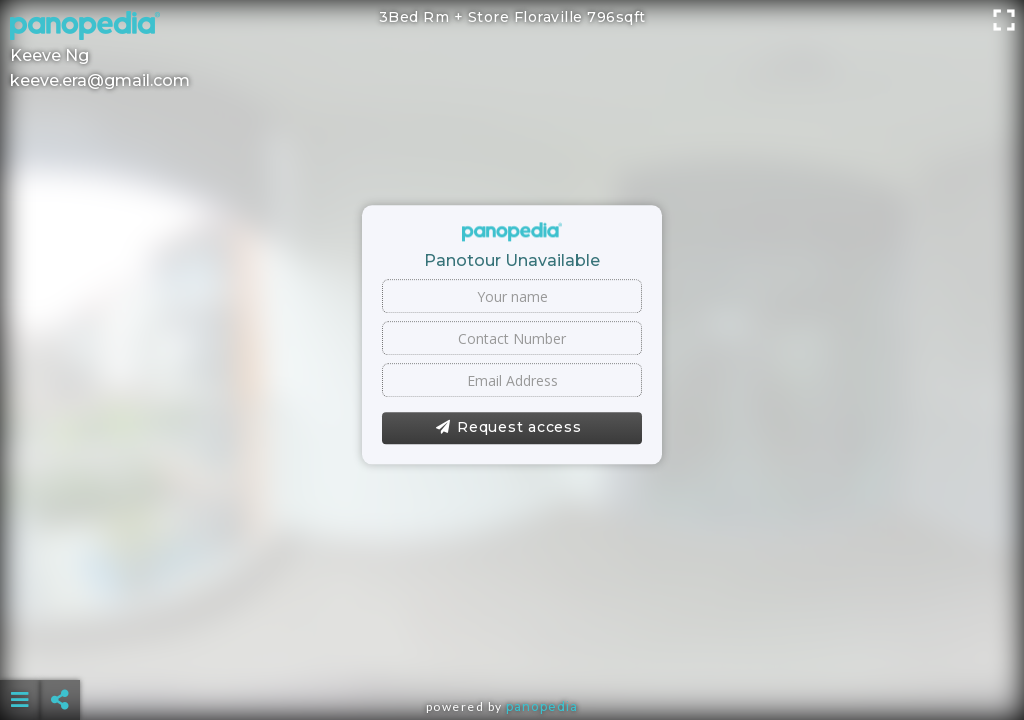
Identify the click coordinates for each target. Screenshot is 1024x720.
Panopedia (542, 706)
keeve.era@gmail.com (100, 80)
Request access (508, 428)
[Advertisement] (512, 650)
